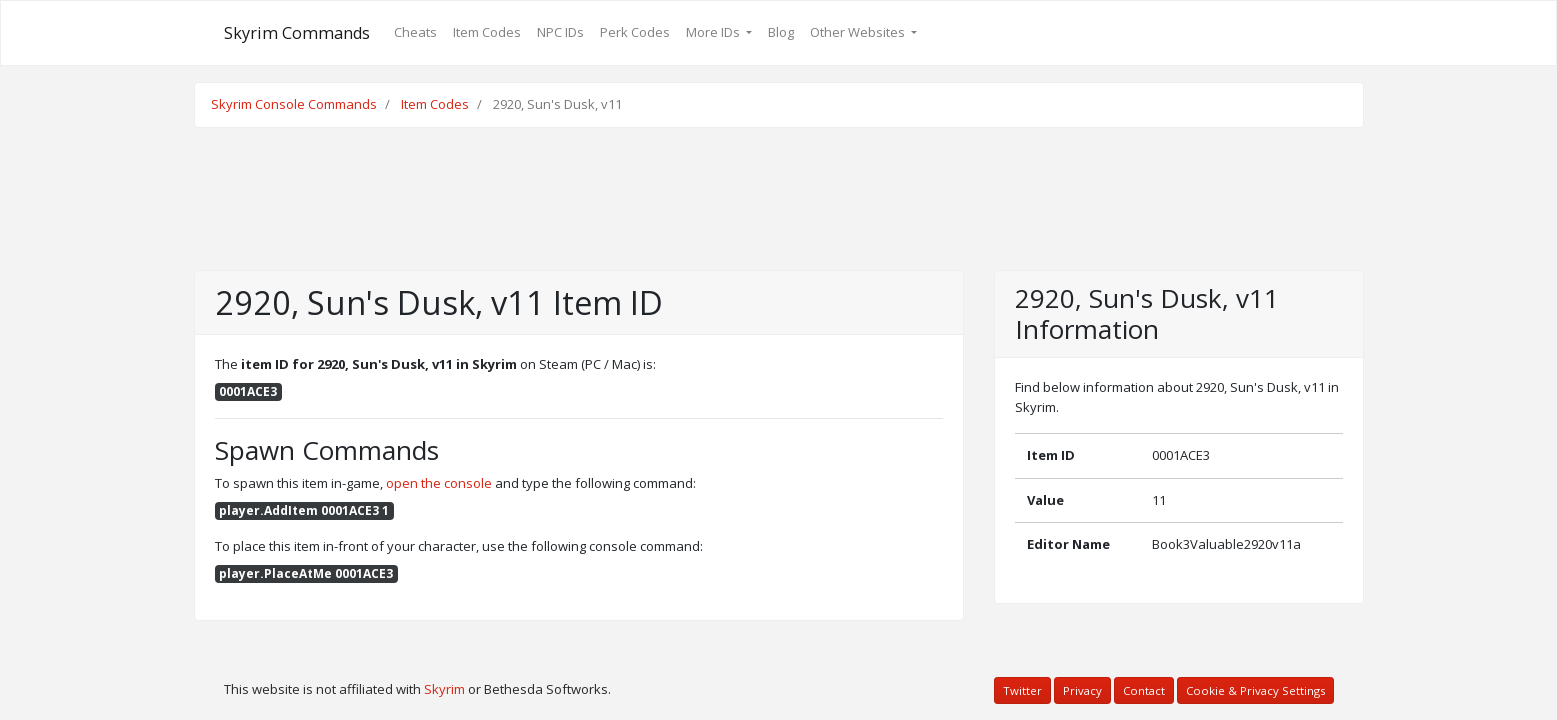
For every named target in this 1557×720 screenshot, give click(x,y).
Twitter (1022, 690)
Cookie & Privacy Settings (1255, 690)
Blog (781, 32)
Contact (1144, 690)
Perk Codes (635, 32)
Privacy (1082, 690)
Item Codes (487, 32)
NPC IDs (560, 32)
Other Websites (859, 32)
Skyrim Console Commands (294, 104)
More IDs (714, 32)
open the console (439, 483)
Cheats (415, 32)
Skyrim (444, 689)
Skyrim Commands (297, 33)
